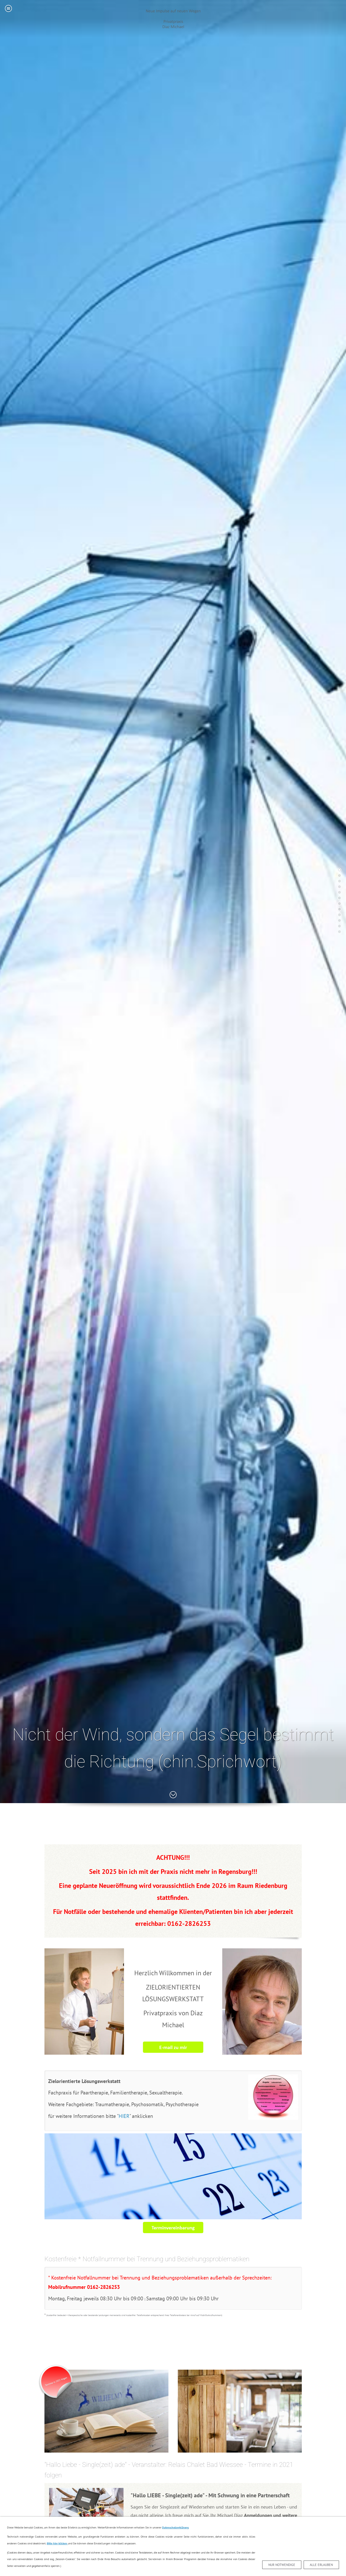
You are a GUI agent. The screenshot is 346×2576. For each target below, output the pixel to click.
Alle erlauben (321, 2565)
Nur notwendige (281, 2565)
